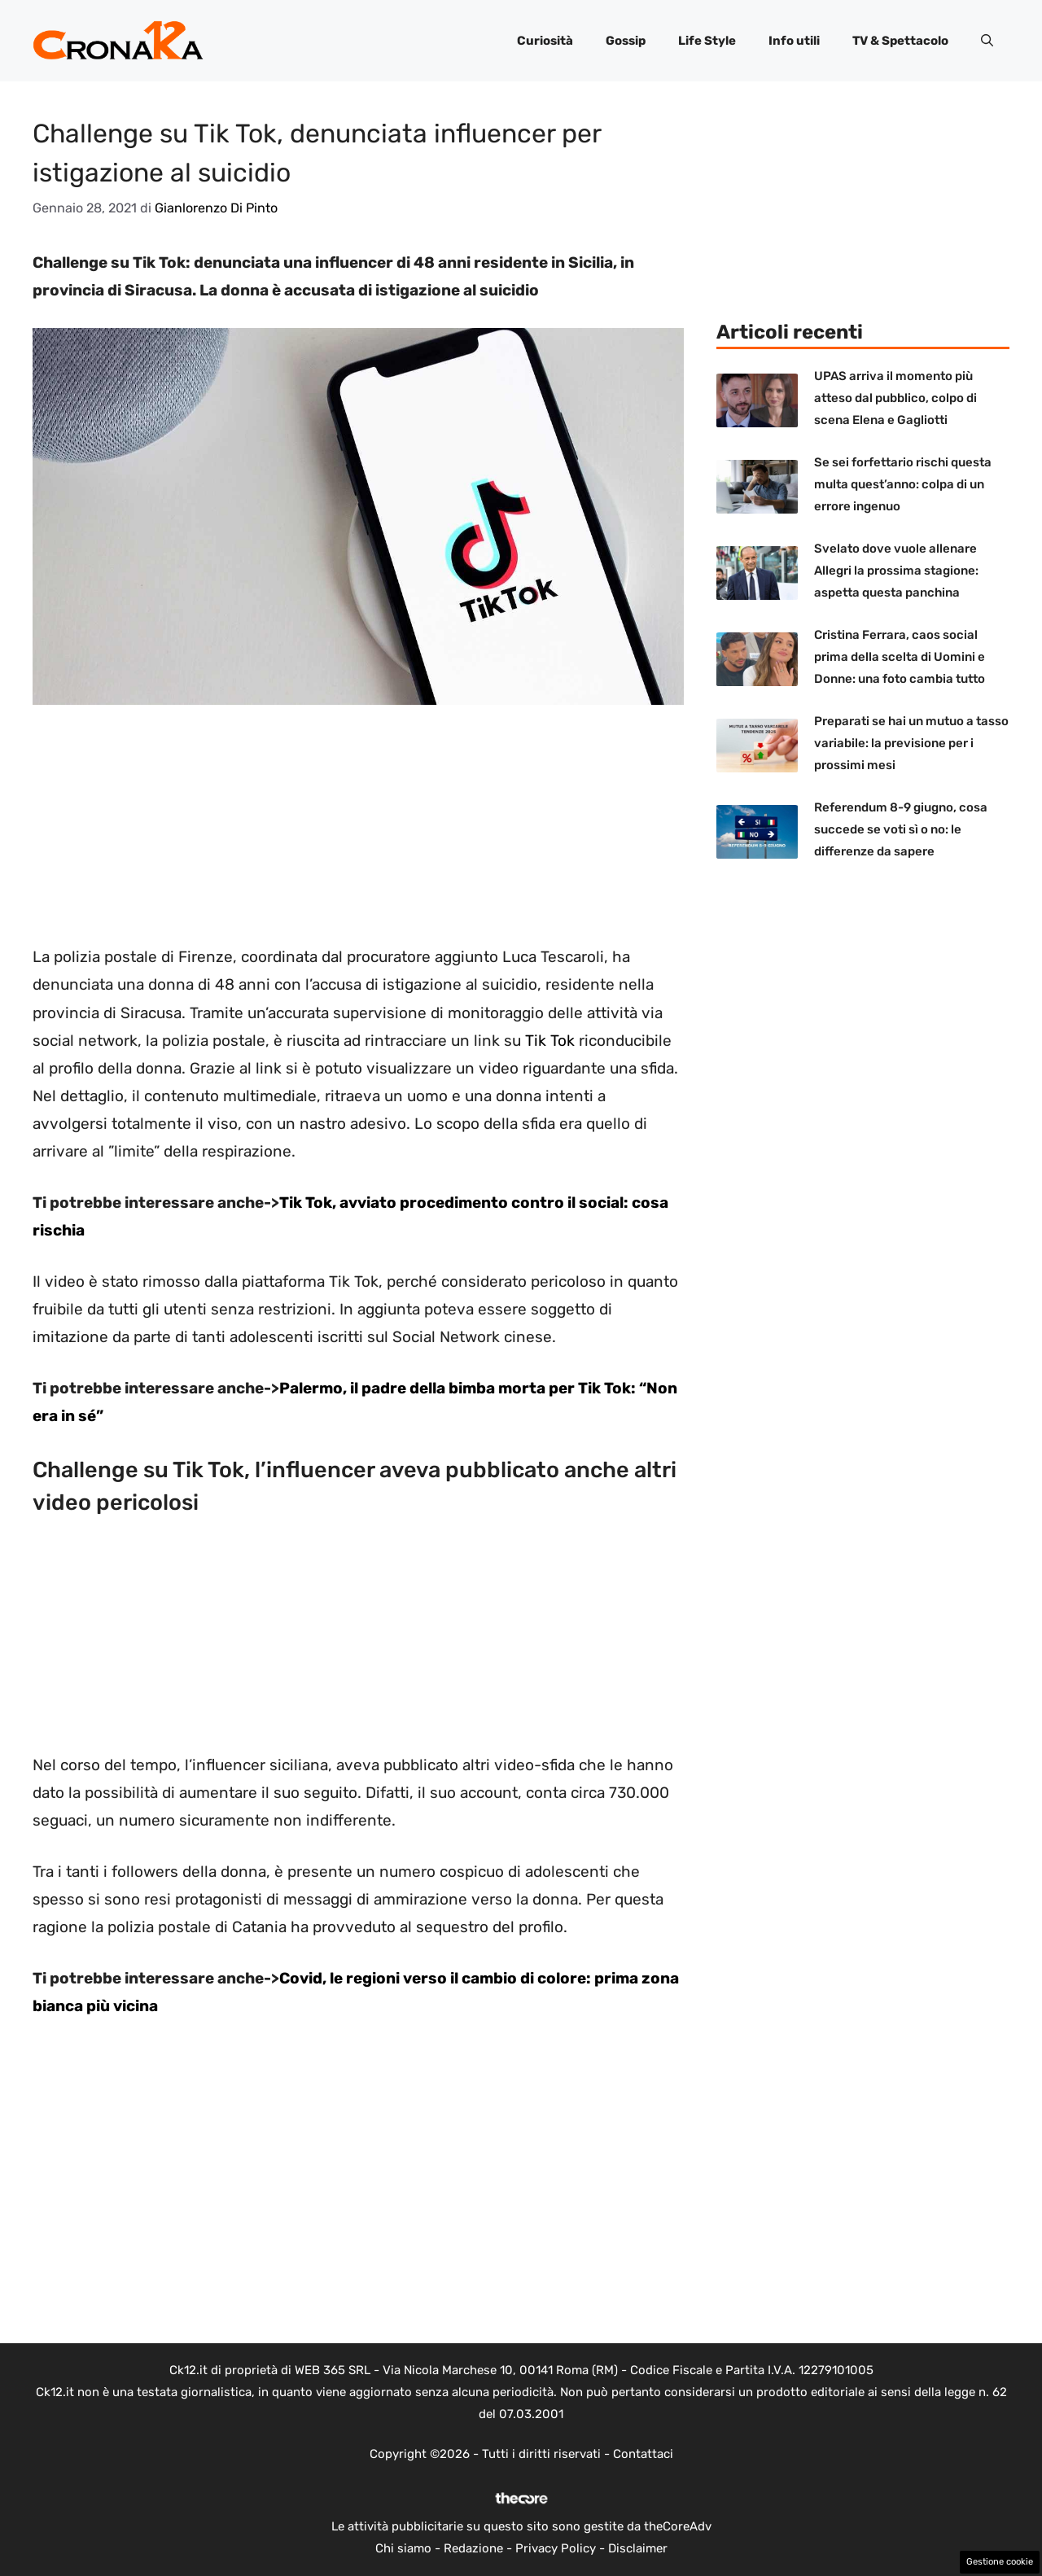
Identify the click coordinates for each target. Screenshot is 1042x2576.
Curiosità (545, 40)
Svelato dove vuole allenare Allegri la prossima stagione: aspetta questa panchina (896, 570)
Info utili (794, 40)
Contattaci (643, 2454)
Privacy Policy (555, 2548)
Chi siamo (403, 2548)
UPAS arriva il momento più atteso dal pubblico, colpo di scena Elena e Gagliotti (895, 398)
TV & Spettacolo (900, 40)
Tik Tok (550, 1040)
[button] (987, 40)
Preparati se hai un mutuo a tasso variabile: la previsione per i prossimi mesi (911, 743)
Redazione (473, 2548)
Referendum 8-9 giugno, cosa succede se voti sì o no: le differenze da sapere (900, 829)
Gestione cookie (999, 2561)
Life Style (707, 40)
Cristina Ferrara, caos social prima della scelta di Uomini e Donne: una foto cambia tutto (899, 657)
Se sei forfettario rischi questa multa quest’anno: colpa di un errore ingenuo (903, 484)
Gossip (626, 40)
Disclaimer (638, 2548)
